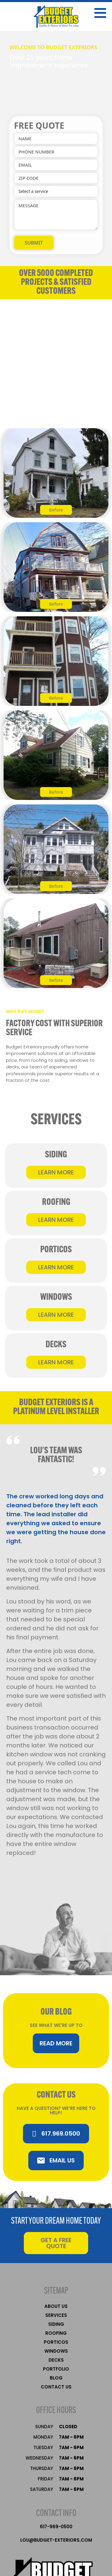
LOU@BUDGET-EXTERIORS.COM (56, 2540)
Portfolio (56, 2369)
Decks (56, 2360)
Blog (56, 2378)
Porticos (56, 2342)
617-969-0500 (56, 2526)
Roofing (56, 2333)
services (56, 2315)
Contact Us (56, 2387)
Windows (56, 2351)
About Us (56, 2306)
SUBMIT (34, 242)
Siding (56, 2324)
